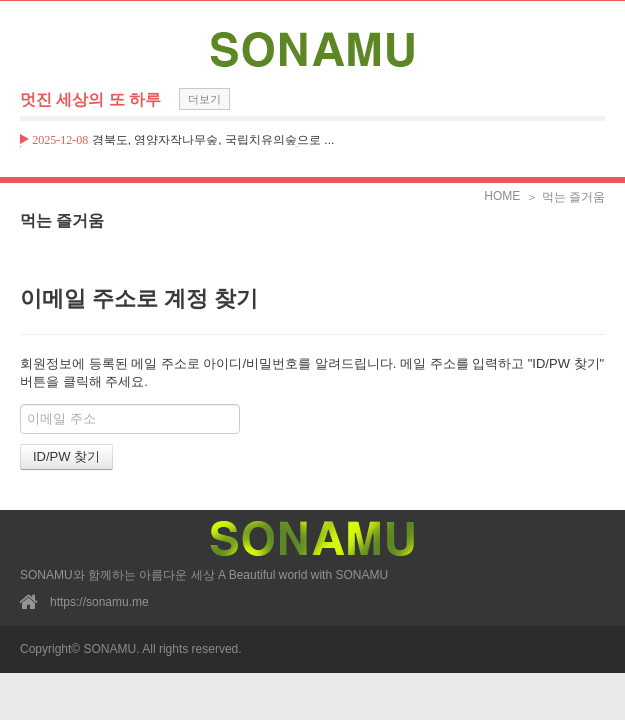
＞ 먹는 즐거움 (565, 197)
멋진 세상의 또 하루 (90, 99)
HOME (502, 196)
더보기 (204, 99)
